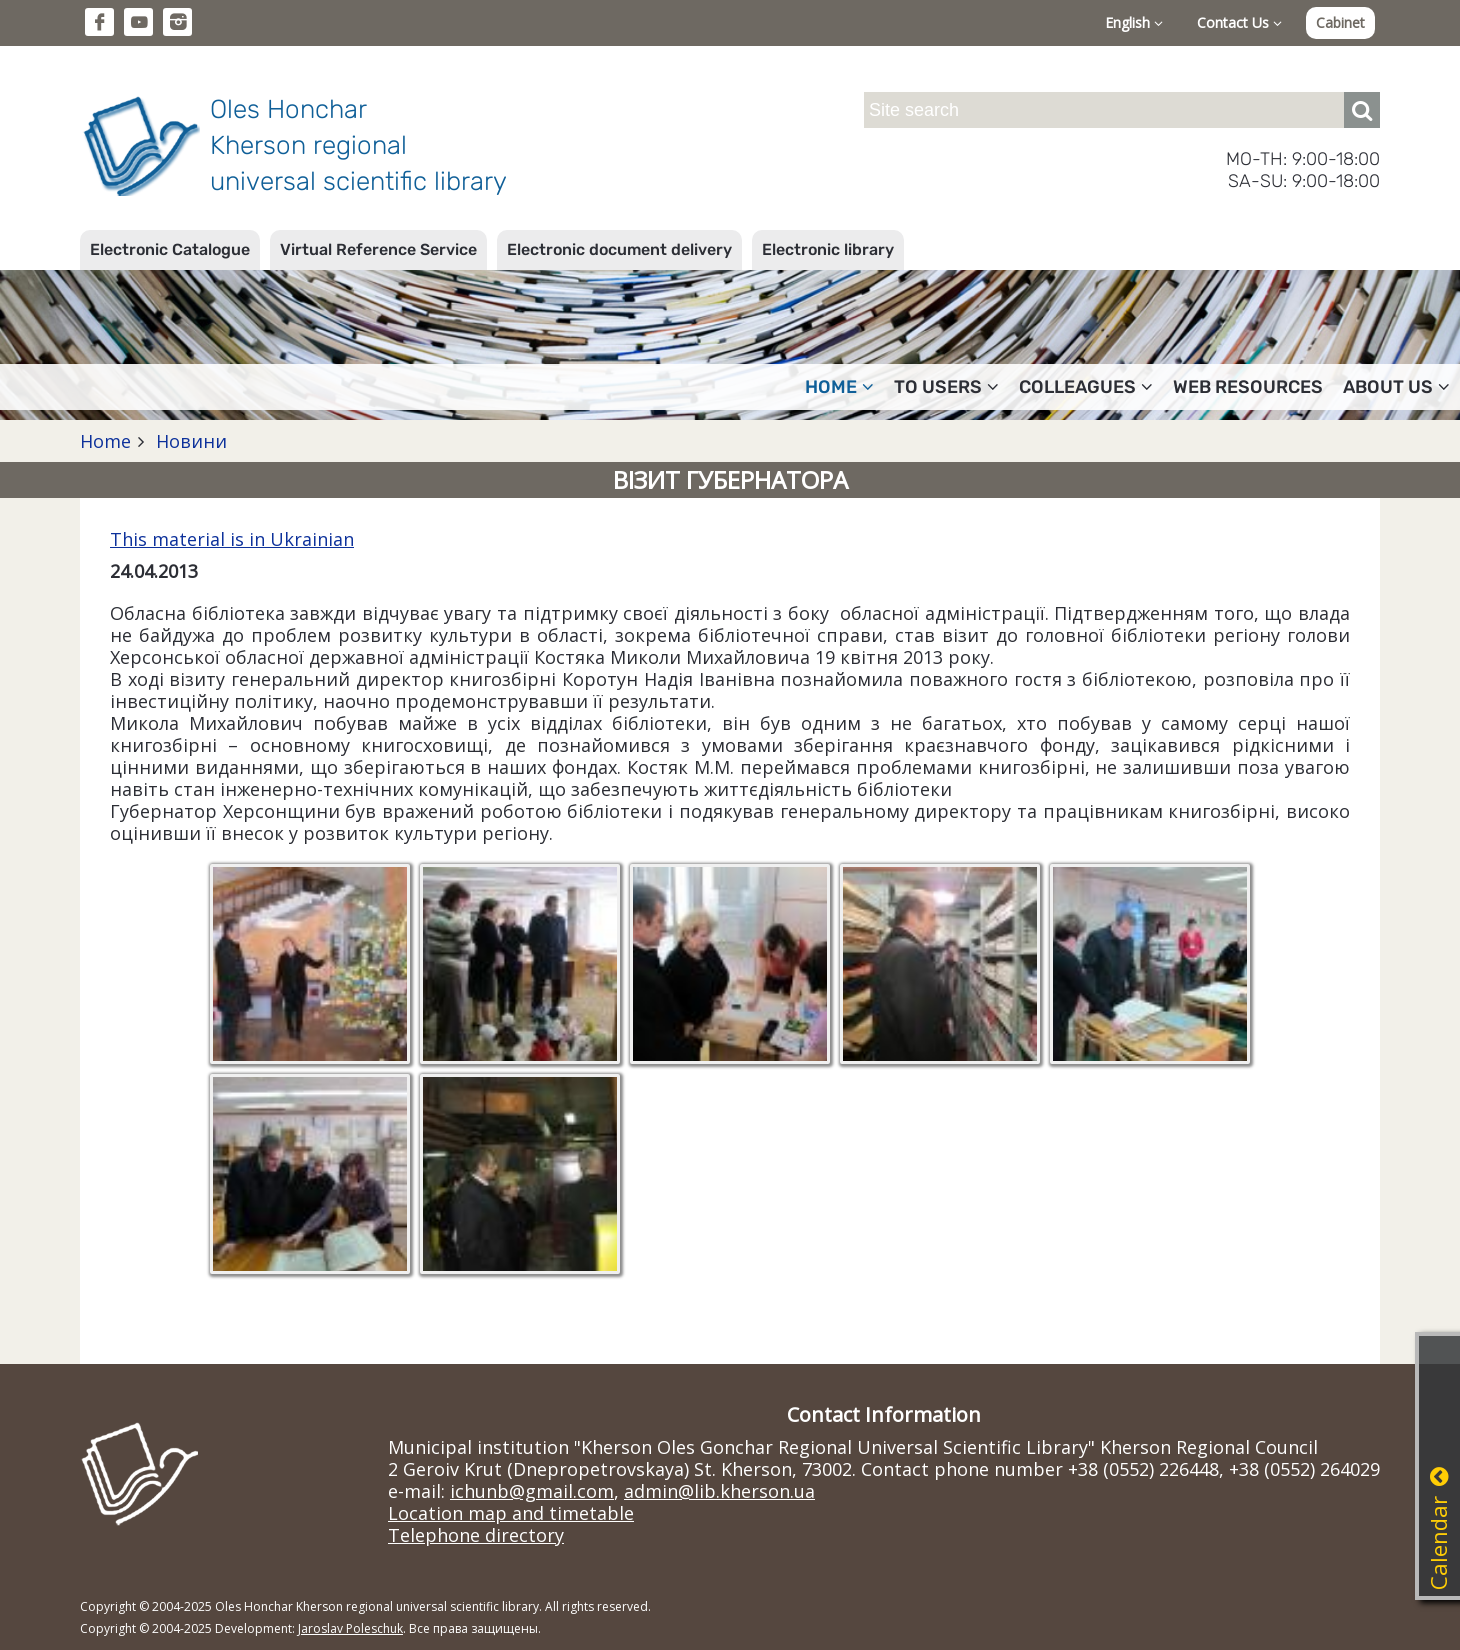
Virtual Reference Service (378, 249)
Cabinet (1340, 22)
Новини (189, 441)
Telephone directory (476, 1535)
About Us (1396, 387)
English (1134, 22)
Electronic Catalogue (170, 249)
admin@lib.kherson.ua (719, 1491)
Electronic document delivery (619, 249)
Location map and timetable (511, 1513)
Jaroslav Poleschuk (350, 1628)
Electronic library (828, 249)
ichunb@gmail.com (532, 1491)
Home (839, 387)
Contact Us (1239, 22)
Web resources (1248, 387)
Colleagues (1086, 387)
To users (946, 387)
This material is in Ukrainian (232, 539)
